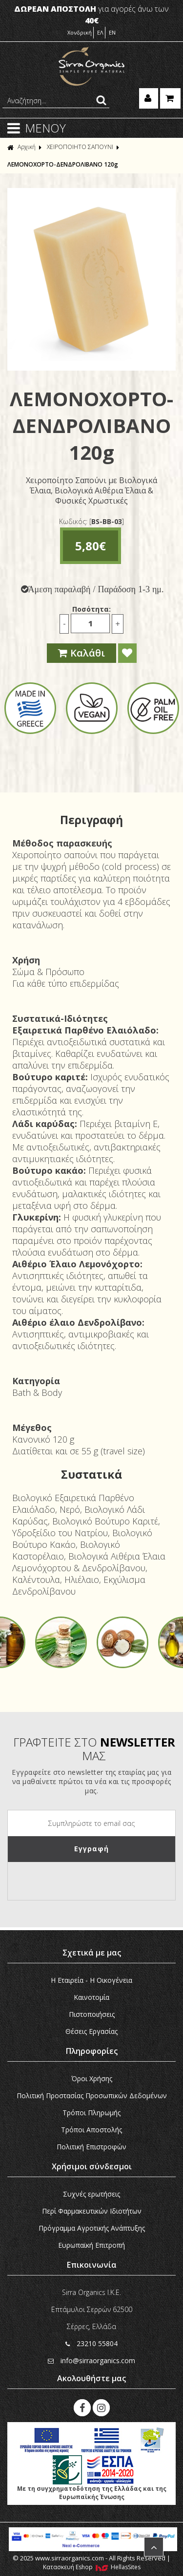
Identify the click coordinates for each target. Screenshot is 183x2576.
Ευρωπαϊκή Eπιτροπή (91, 2245)
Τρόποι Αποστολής (91, 2129)
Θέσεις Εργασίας (91, 2031)
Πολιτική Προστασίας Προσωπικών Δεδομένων (92, 2095)
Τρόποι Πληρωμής (91, 2112)
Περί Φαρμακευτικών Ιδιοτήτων (92, 2211)
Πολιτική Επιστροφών (91, 2146)
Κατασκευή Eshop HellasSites (92, 2567)
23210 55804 (91, 2343)
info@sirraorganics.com (91, 2360)
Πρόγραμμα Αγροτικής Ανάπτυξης (92, 2228)
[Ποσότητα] (90, 623)
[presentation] (82, 1881)
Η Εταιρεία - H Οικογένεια (91, 1980)
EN (112, 32)
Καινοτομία (91, 1997)
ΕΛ (100, 32)
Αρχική (21, 147)
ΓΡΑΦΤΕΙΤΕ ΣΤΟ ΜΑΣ (94, 1749)
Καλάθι (81, 652)
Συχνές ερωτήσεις (91, 2194)
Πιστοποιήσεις (92, 2014)
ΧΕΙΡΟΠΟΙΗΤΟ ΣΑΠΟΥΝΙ (80, 147)
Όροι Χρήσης (91, 2078)
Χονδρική (79, 32)
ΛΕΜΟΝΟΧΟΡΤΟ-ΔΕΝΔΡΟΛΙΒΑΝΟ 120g (62, 164)
